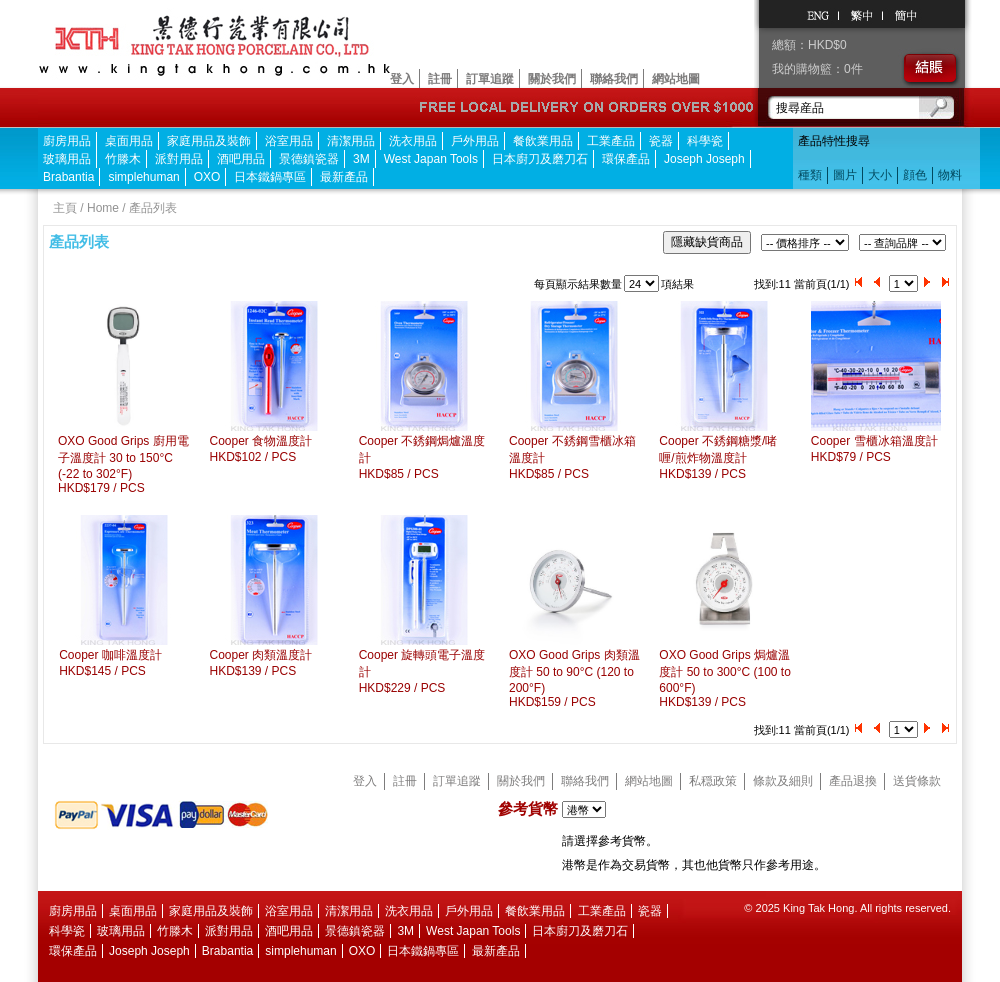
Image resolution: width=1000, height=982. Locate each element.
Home (103, 208)
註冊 (440, 79)
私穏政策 (713, 781)
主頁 (65, 208)
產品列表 (153, 208)
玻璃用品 (67, 159)
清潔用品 (351, 141)
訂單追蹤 (490, 79)
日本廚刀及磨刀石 (540, 159)
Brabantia (68, 177)
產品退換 (853, 781)
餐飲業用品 (543, 141)
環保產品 (626, 159)
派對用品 (179, 159)
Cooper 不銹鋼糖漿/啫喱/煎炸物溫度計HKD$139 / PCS (718, 457)
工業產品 (611, 141)
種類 (810, 175)
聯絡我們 (614, 79)
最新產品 (344, 177)
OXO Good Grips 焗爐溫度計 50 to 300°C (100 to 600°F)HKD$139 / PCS (725, 678)
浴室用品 (289, 141)
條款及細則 (783, 781)
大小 (880, 175)
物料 (950, 175)
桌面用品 (129, 141)
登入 (402, 79)
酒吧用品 (241, 159)
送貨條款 (917, 781)
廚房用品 (67, 141)
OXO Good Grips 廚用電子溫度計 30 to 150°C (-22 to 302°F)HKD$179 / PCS (123, 464)
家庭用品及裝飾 (209, 141)
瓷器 (661, 141)
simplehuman (143, 177)
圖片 (845, 175)
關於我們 (552, 79)
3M (361, 159)
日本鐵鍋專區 (270, 177)
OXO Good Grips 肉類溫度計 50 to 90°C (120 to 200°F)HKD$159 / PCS (574, 678)
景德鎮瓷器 (309, 159)
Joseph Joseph (704, 159)
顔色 (915, 175)
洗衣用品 (413, 141)
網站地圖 (676, 79)
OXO (207, 177)
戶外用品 (475, 141)
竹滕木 (123, 159)
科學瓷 (705, 141)
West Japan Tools (431, 159)
